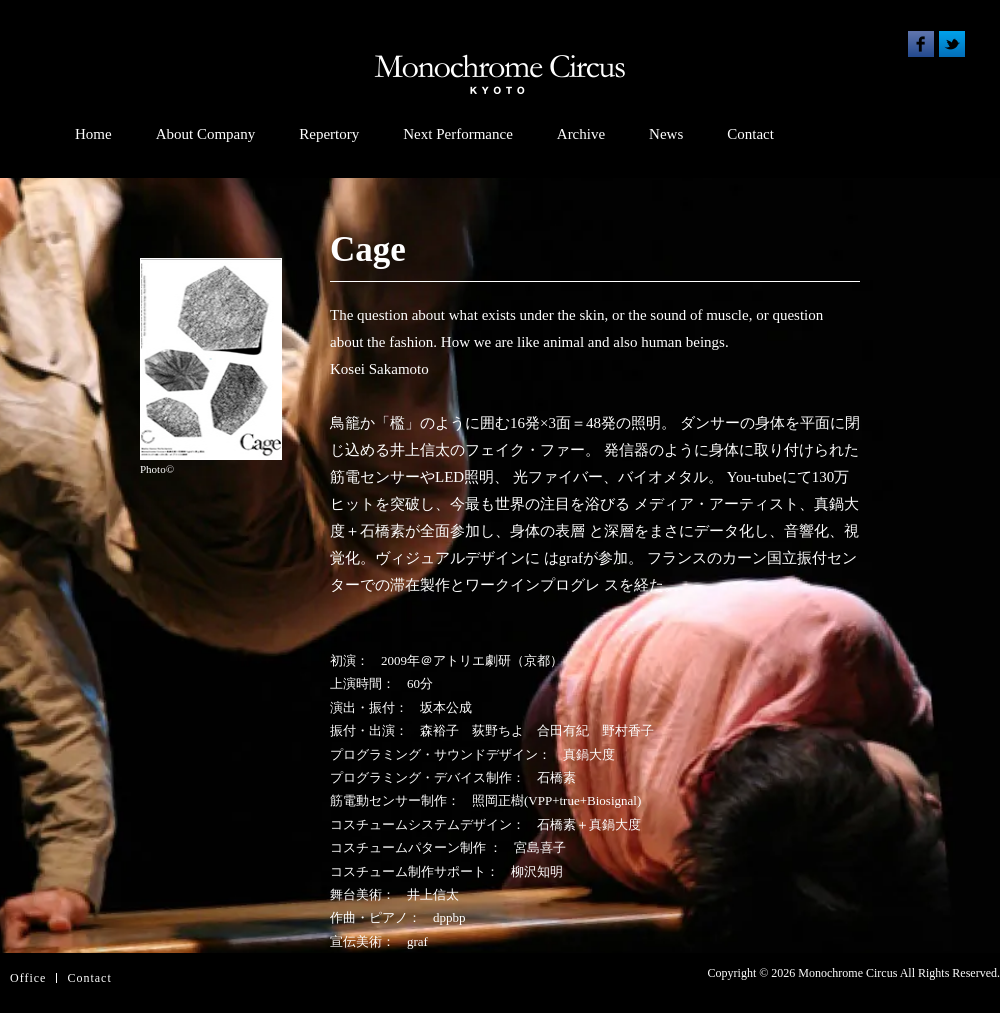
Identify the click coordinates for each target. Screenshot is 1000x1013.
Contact (750, 134)
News (666, 134)
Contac (87, 978)
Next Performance (458, 134)
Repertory (329, 134)
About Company (206, 134)
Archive (581, 134)
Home (93, 134)
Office (28, 978)
